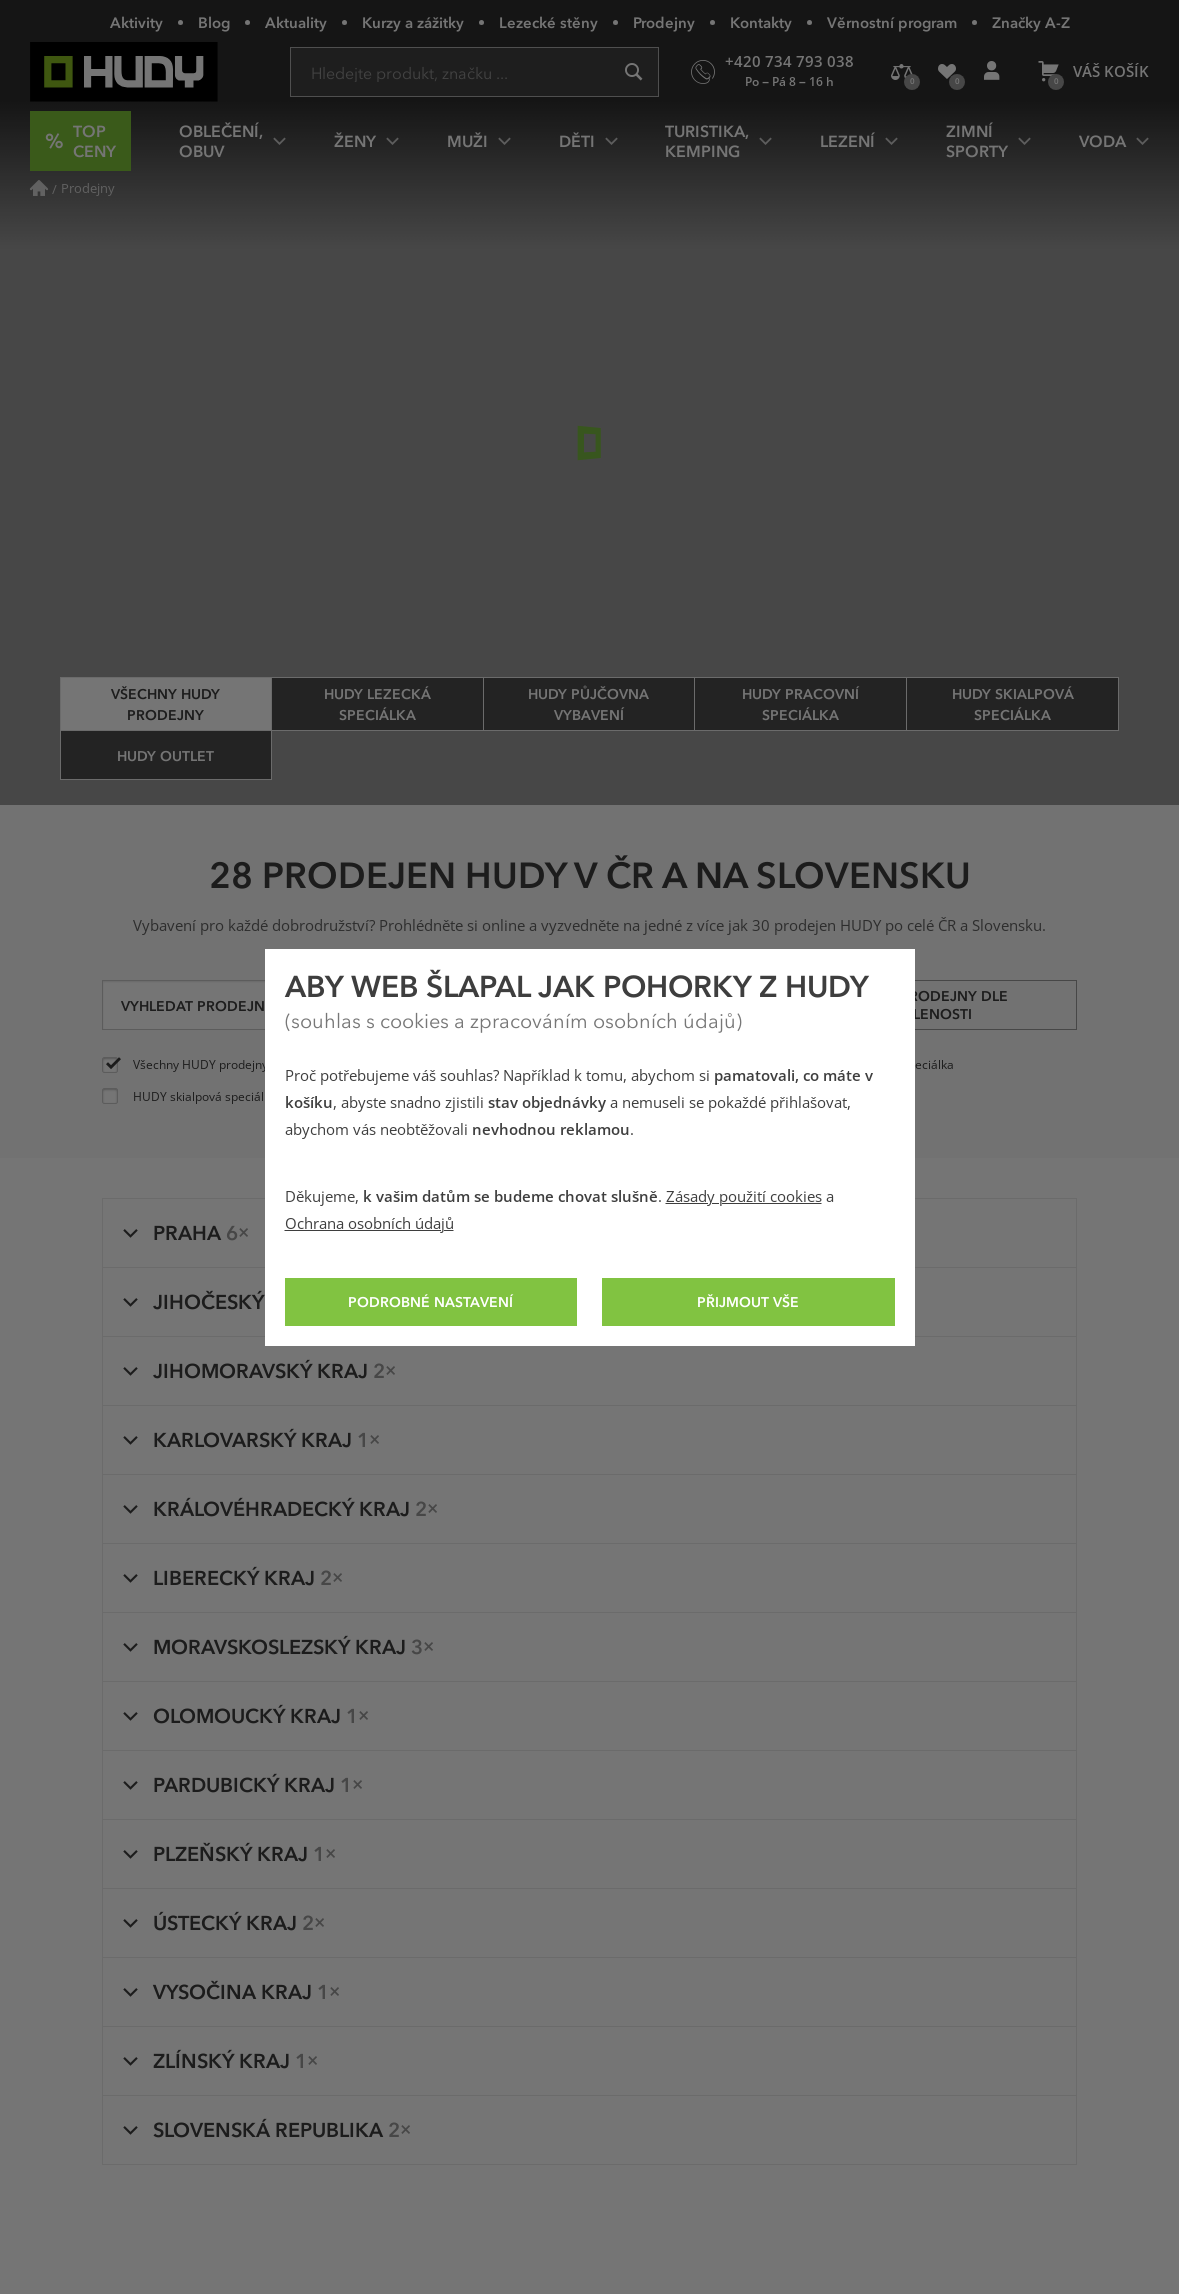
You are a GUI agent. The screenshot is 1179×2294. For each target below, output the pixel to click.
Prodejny (664, 22)
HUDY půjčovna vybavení (588, 704)
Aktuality (296, 22)
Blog (214, 22)
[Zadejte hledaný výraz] (474, 72)
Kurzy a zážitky (413, 22)
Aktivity (136, 22)
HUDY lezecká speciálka (377, 704)
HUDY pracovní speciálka (800, 704)
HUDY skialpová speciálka (1013, 704)
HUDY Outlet (165, 755)
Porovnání (908, 79)
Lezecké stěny (548, 22)
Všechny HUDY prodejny (165, 704)
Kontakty (761, 22)
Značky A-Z (1031, 22)
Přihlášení (998, 79)
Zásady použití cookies (744, 1197)
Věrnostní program (892, 22)
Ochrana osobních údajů (369, 1224)
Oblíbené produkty (954, 80)
